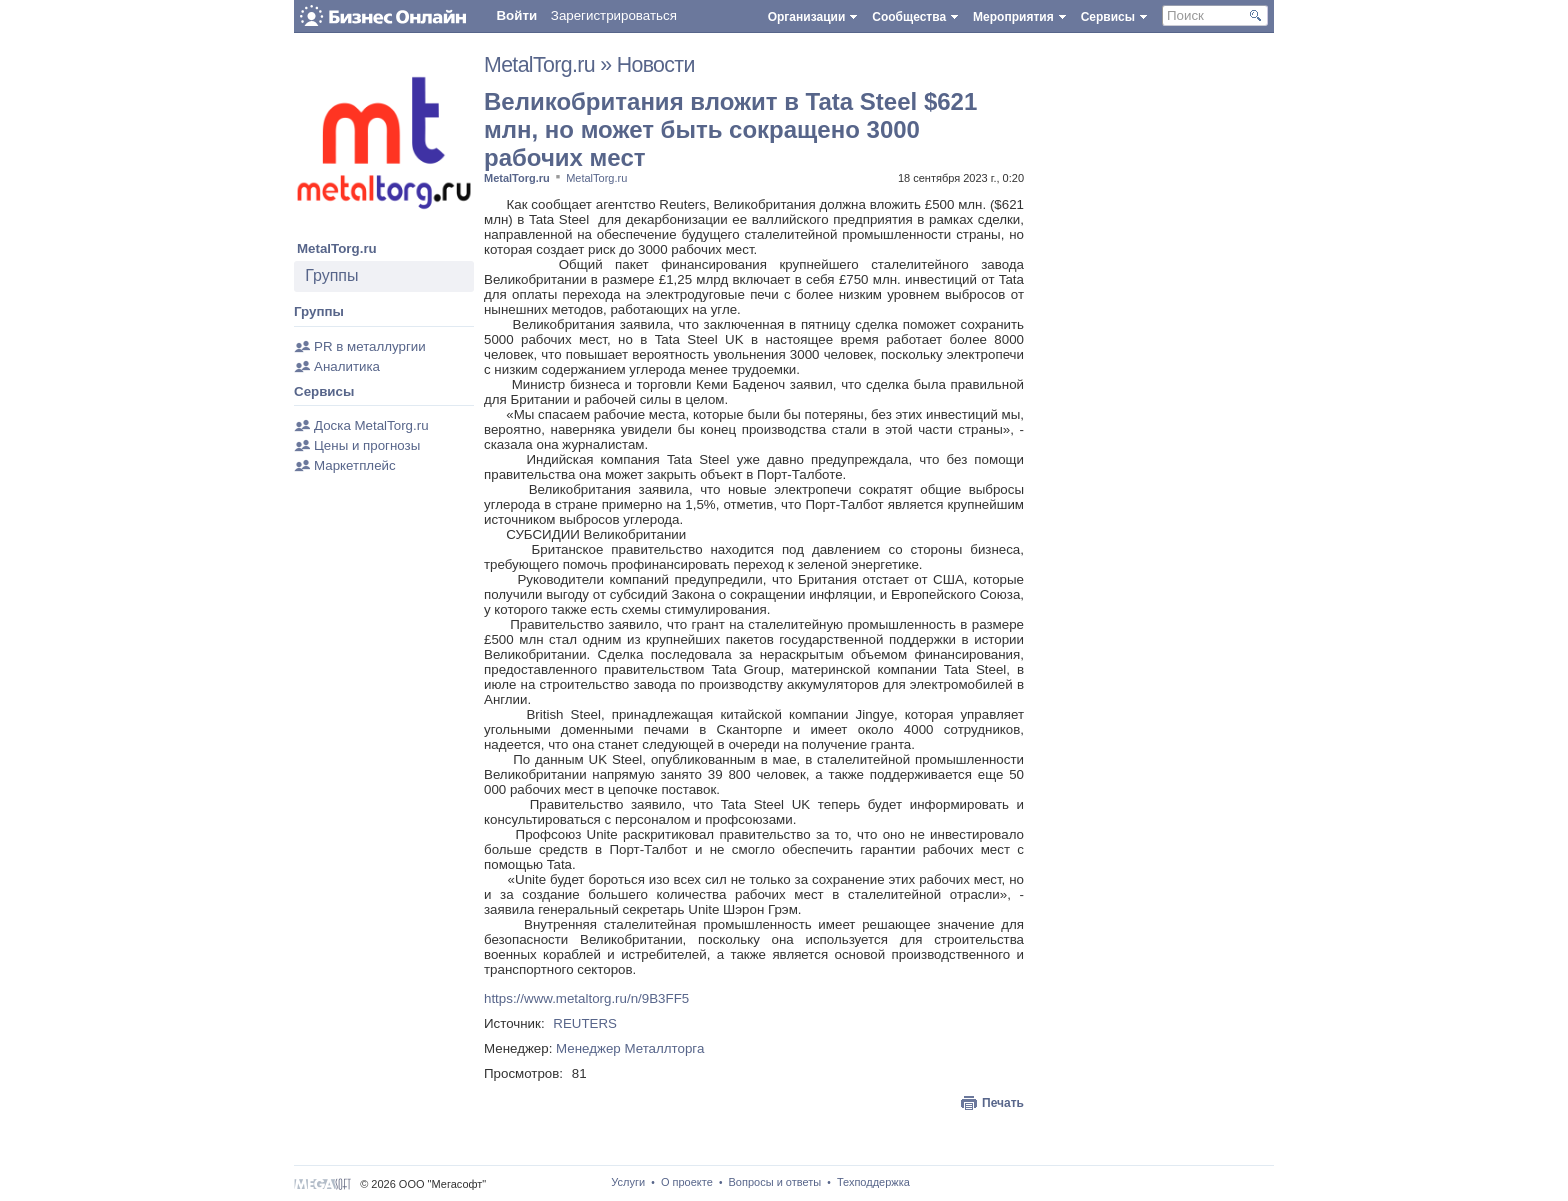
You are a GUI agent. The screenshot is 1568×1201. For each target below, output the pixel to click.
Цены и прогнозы (367, 445)
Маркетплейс (355, 465)
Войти (516, 15)
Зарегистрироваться (614, 15)
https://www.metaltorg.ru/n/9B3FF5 (586, 998)
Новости (656, 65)
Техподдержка (873, 1182)
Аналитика (347, 366)
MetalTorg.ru (337, 248)
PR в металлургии (370, 346)
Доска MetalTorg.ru (371, 425)
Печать (1003, 1103)
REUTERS (585, 1023)
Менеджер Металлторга (630, 1048)
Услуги (628, 1182)
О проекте (687, 1182)
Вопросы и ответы (775, 1182)
